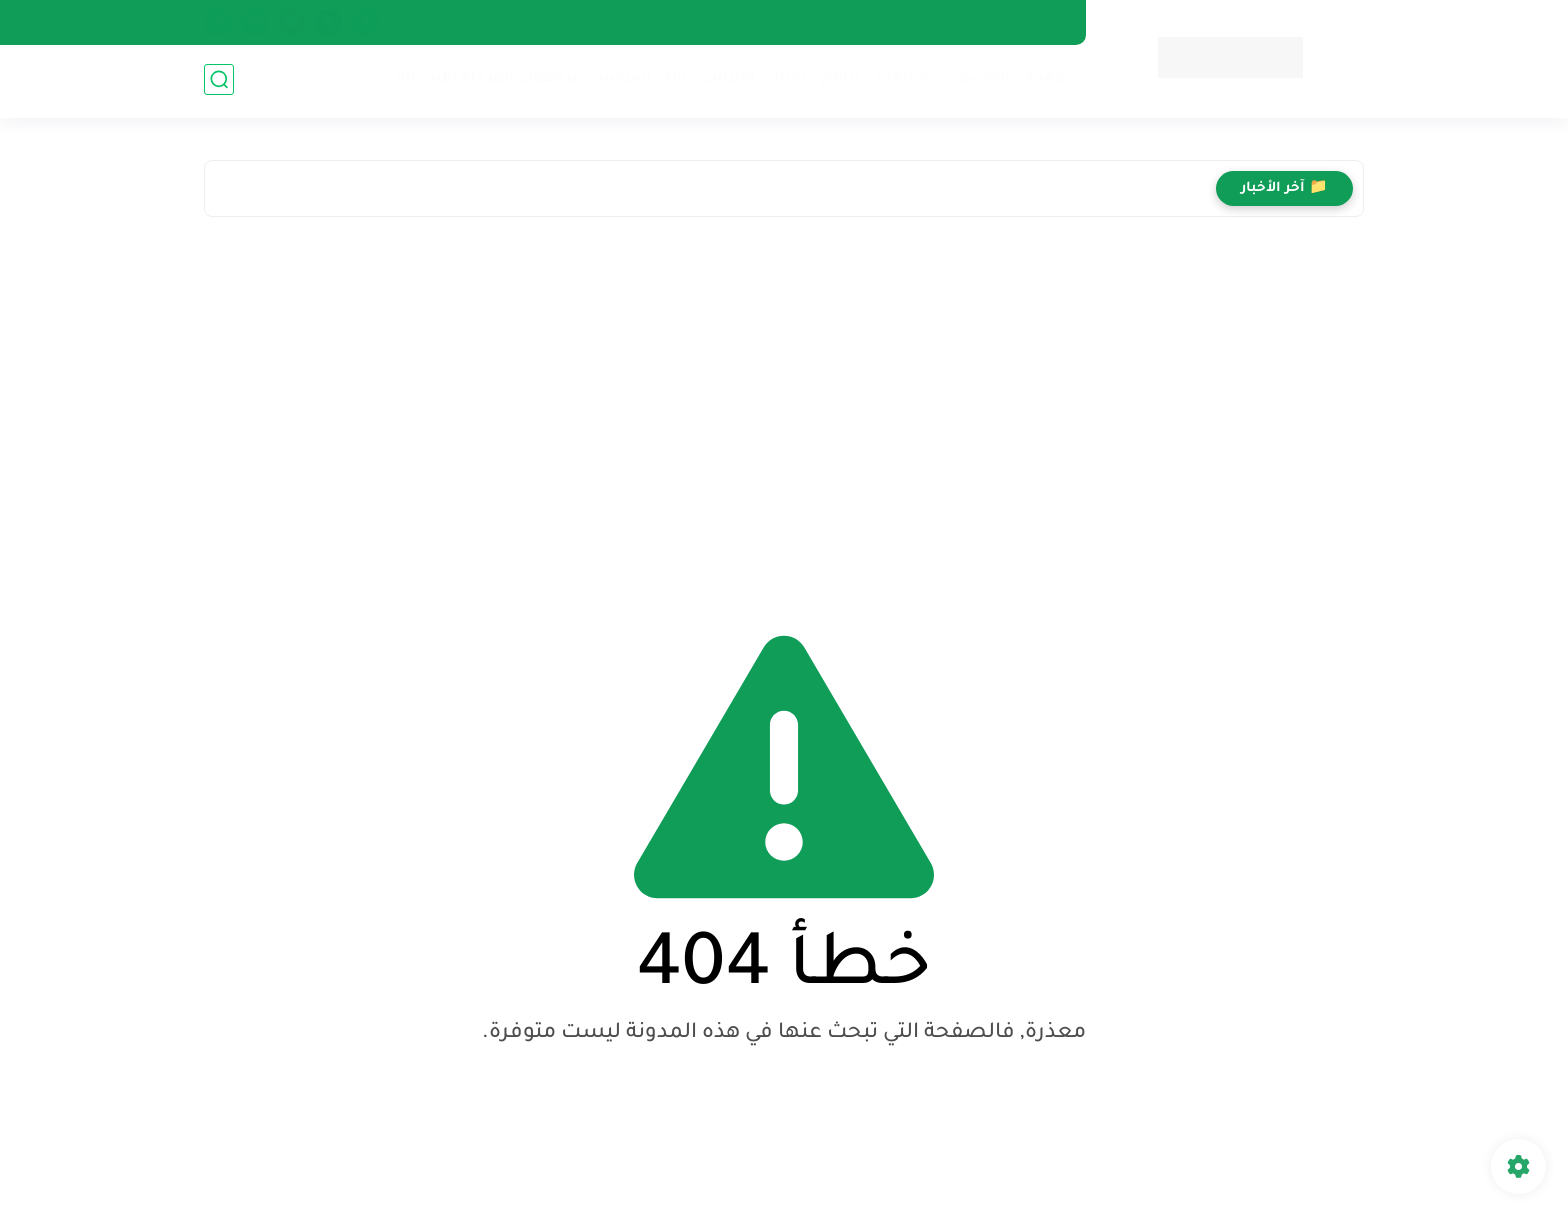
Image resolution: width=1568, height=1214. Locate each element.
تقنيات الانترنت (752, 80)
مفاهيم (899, 80)
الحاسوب (974, 80)
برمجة (1043, 80)
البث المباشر (640, 80)
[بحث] (219, 81)
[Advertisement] (784, 407)
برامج (838, 80)
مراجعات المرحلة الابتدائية (487, 80)
